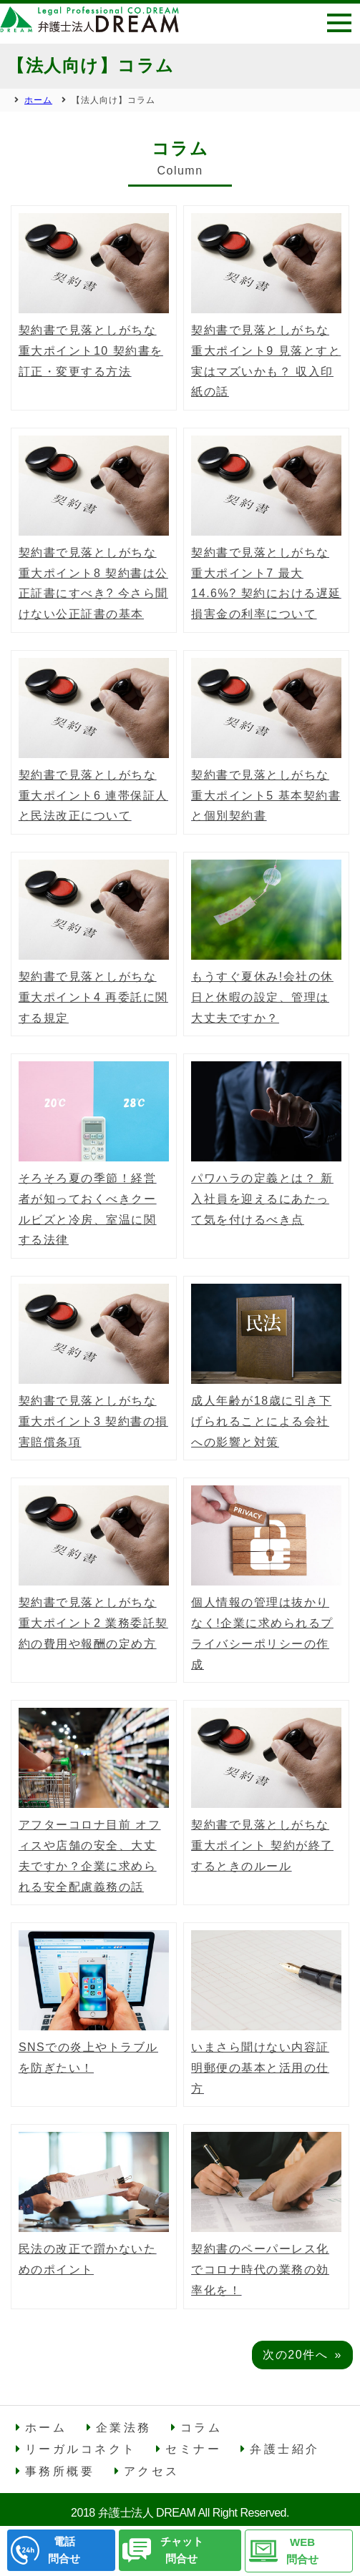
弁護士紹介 (285, 2449)
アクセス (152, 2471)
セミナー (193, 2449)
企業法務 (124, 2428)
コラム (201, 2428)
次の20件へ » (302, 2355)
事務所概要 (60, 2471)
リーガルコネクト (81, 2449)
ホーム (46, 2428)
